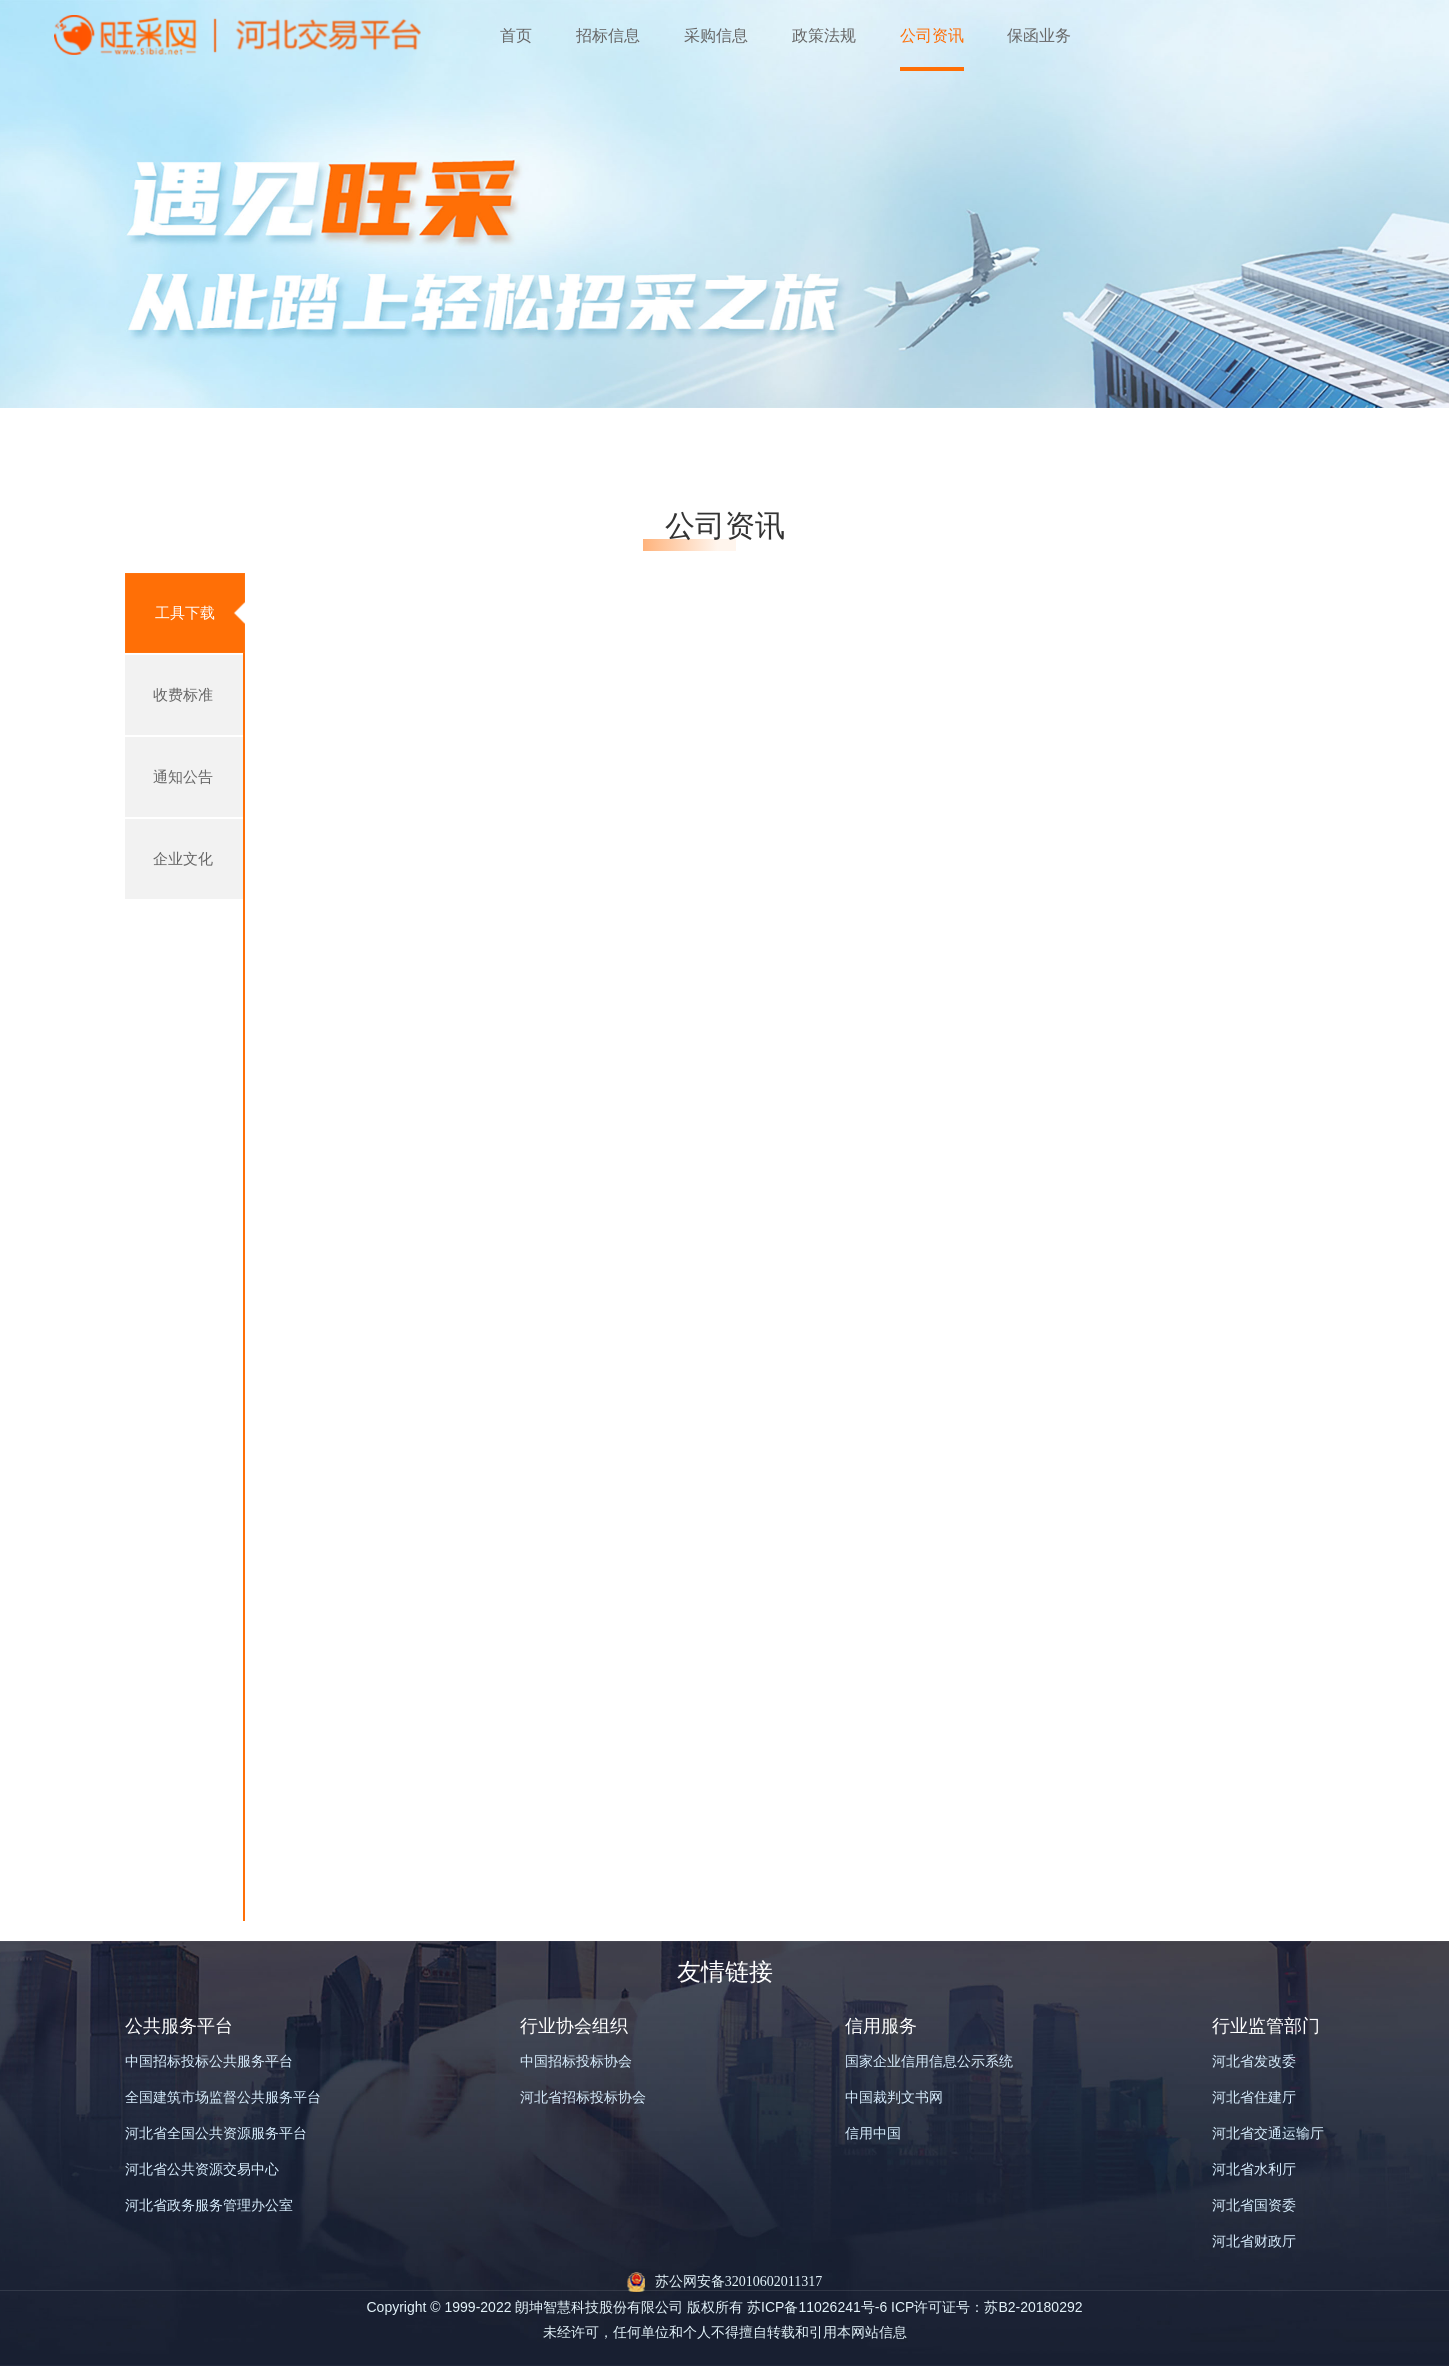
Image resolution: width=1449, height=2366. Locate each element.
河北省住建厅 (1254, 2097)
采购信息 (716, 35)
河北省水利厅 (1254, 2169)
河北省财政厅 (1254, 2241)
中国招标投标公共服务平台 (209, 2061)
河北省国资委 (1254, 2205)
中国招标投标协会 (576, 2061)
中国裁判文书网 (894, 2097)
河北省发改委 (1254, 2061)
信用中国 (873, 2133)
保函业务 (1039, 35)
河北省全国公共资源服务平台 (216, 2133)
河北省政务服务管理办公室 (209, 2205)
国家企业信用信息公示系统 (929, 2061)
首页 (516, 35)
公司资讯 (932, 35)
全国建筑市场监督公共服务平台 (223, 2097)
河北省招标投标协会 (583, 2097)
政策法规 (824, 35)
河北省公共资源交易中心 (202, 2169)
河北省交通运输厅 (1268, 2133)
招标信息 (608, 35)
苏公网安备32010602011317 (738, 2281)
